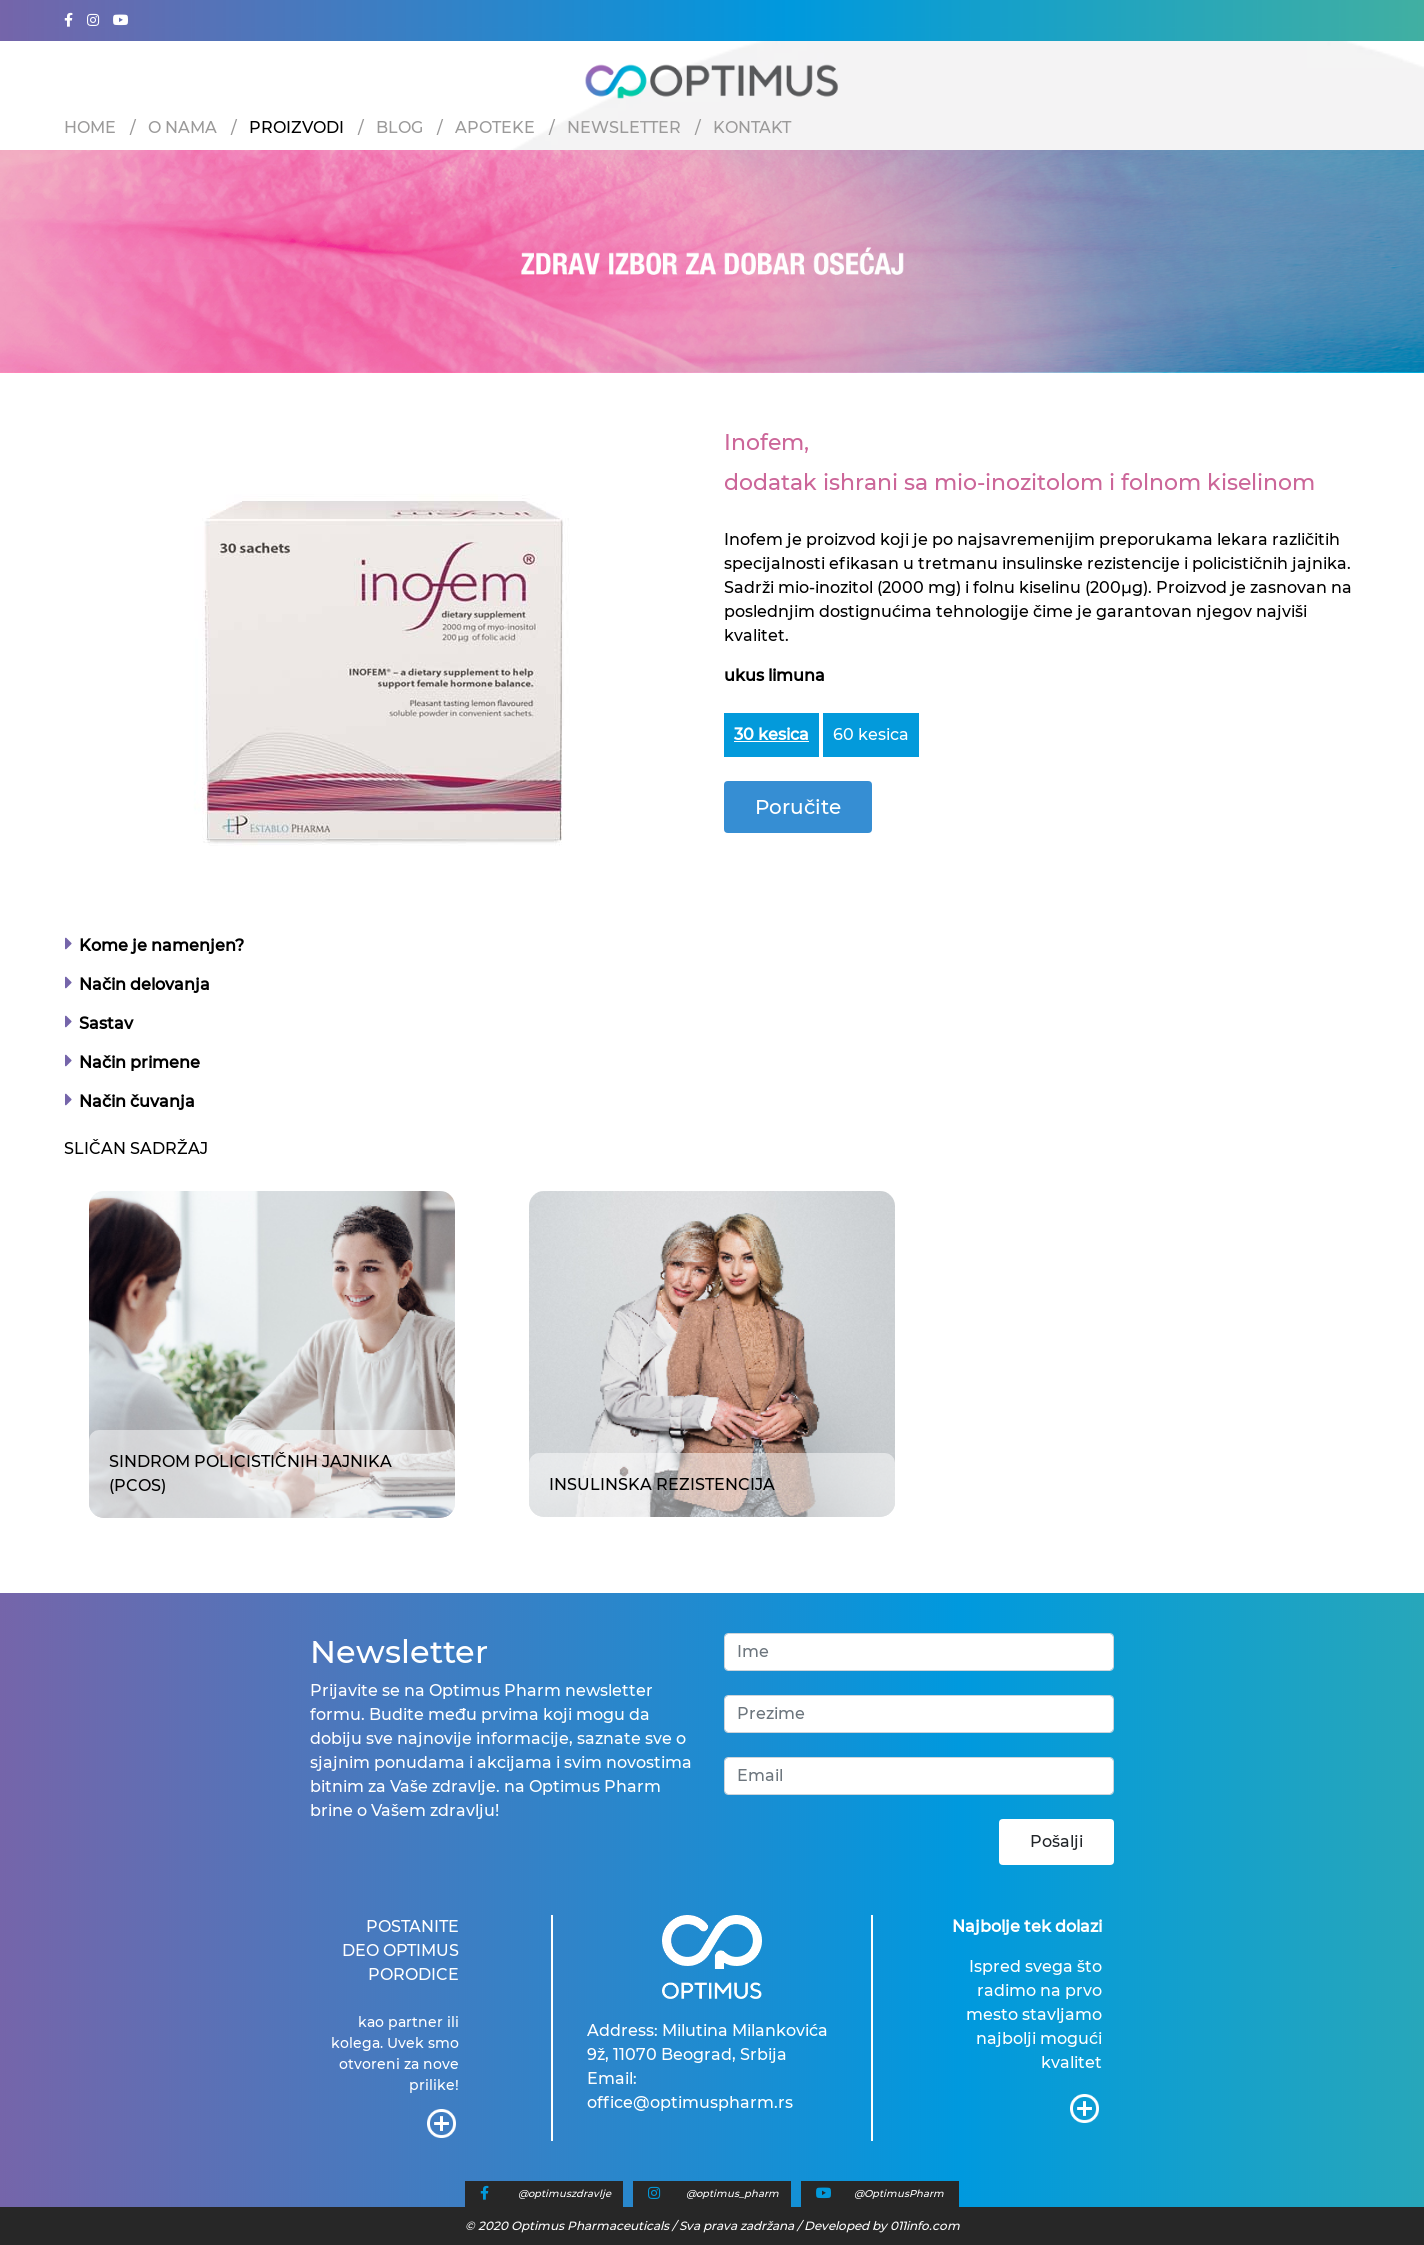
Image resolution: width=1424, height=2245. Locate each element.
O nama (182, 127)
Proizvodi (296, 127)
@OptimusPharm (899, 2193)
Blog (399, 127)
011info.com (925, 2225)
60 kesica (871, 734)
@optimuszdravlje (564, 2193)
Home (90, 127)
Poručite (798, 807)
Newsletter (624, 127)
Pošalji (1056, 1841)
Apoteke (495, 127)
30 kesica (771, 734)
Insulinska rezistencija (662, 1484)
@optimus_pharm (732, 2193)
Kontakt (752, 127)
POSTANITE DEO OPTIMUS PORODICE (400, 1950)
